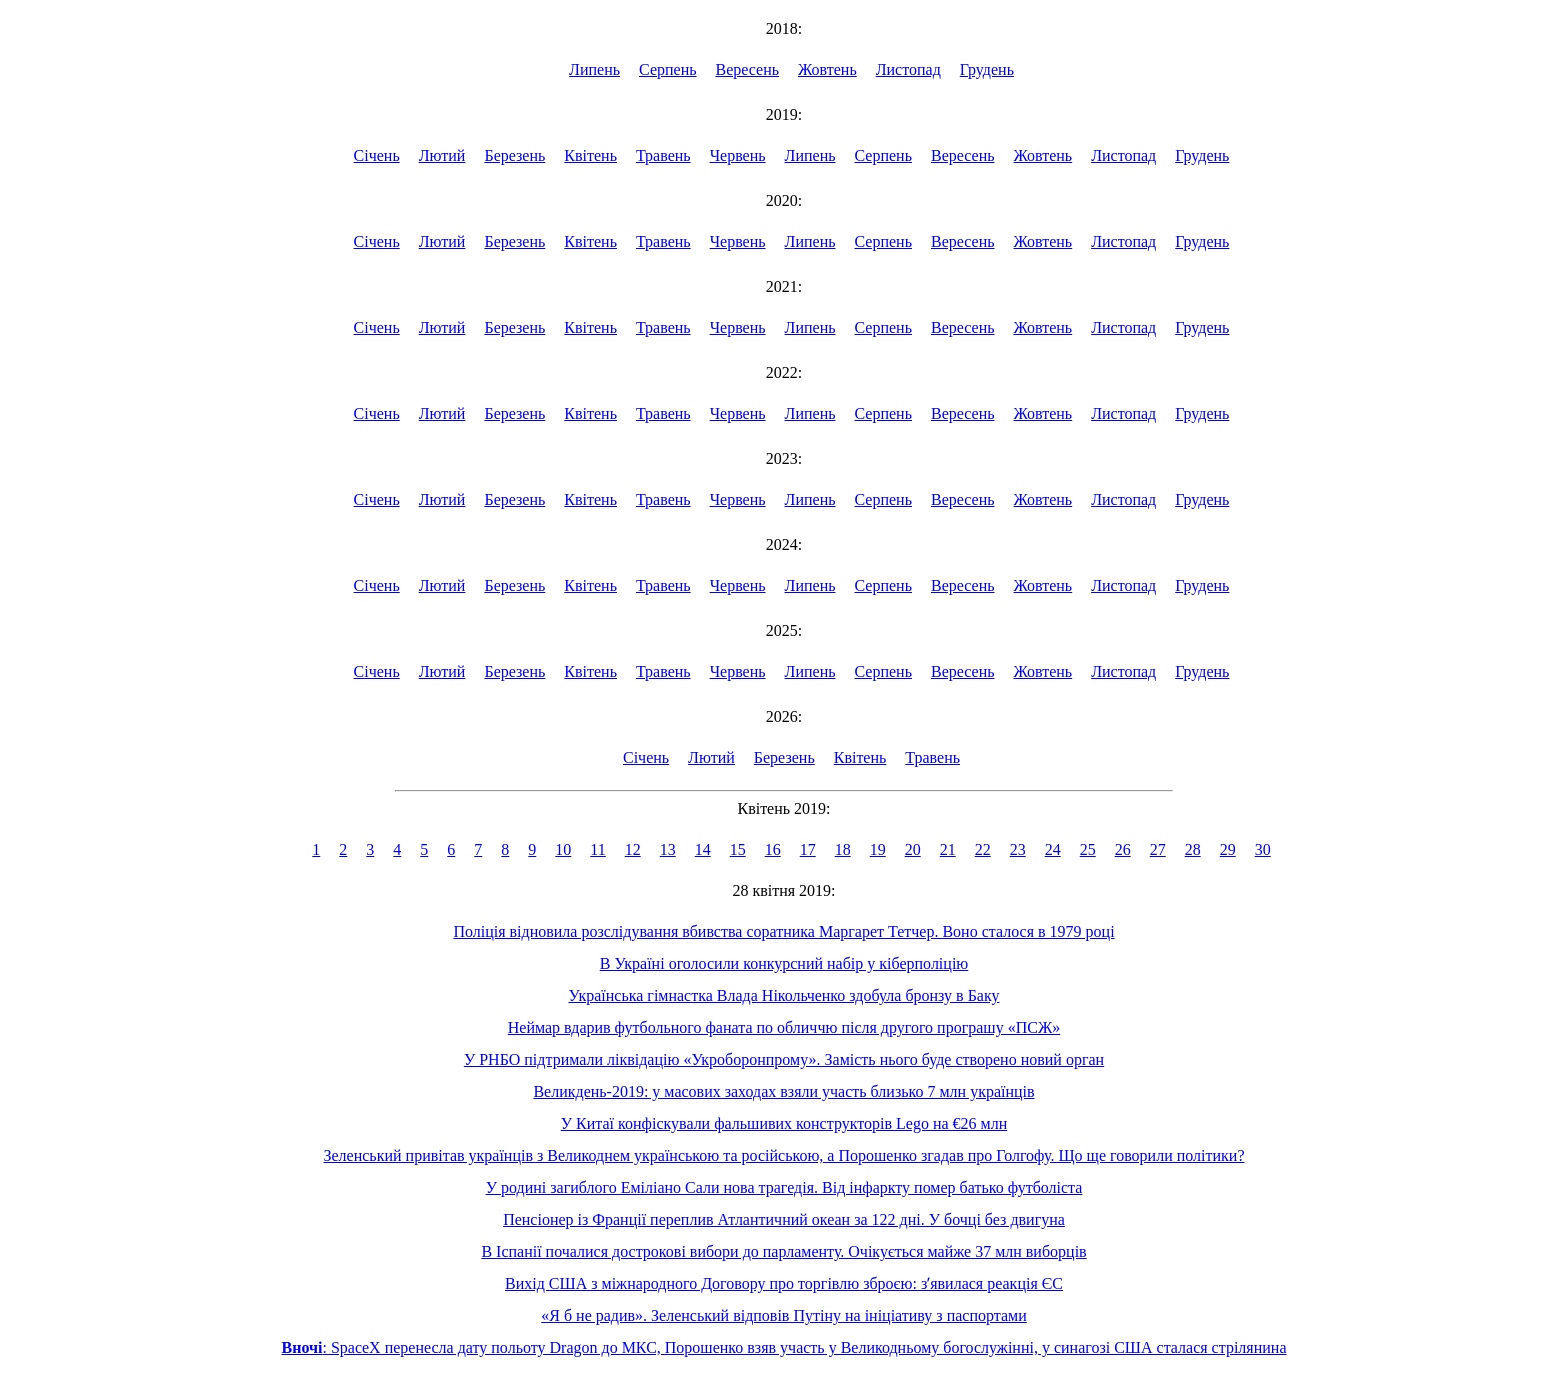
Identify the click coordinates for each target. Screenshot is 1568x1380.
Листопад (908, 69)
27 (1158, 849)
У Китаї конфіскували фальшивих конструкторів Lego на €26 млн (784, 1123)
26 (1123, 849)
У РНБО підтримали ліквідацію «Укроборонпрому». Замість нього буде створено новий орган (784, 1059)
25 (1088, 849)
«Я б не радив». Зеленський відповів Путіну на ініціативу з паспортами (784, 1315)
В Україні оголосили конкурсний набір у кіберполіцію (784, 963)
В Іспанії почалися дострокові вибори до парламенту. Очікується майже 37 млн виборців (783, 1251)
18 (843, 849)
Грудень (987, 69)
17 (808, 849)
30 (1263, 849)
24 (1053, 849)
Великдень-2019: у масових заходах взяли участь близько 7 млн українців (783, 1091)
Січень (377, 155)
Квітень (590, 155)
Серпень (668, 69)
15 (738, 849)
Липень (594, 69)
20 (913, 849)
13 (668, 849)
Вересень (748, 69)
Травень (663, 155)
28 (1193, 849)
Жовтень (827, 69)
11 (597, 849)
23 (1018, 849)
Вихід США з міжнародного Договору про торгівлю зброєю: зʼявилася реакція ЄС (784, 1283)
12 (633, 849)
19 (878, 849)
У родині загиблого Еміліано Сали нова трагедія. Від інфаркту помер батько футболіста (784, 1187)
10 (563, 849)
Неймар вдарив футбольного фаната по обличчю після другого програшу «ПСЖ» (784, 1027)
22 (983, 849)
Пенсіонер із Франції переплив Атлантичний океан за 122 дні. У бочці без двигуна (784, 1219)
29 (1228, 849)
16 (773, 849)
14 (703, 849)
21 (948, 849)
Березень (514, 155)
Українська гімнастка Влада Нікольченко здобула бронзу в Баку (783, 995)
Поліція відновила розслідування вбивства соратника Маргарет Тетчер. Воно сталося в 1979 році (783, 931)
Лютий (442, 155)
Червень (738, 155)
